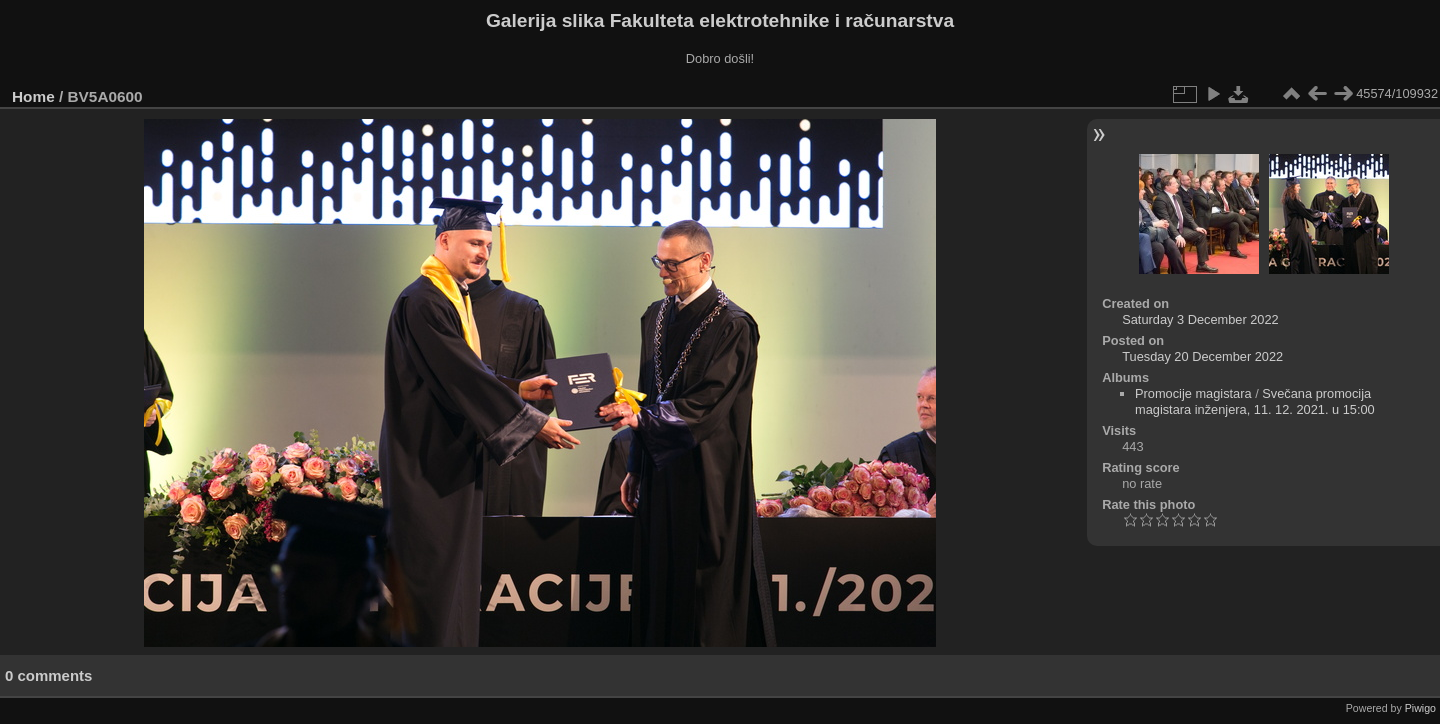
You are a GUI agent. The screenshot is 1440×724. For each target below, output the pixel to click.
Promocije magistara (1193, 393)
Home (33, 96)
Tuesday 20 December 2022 (1202, 356)
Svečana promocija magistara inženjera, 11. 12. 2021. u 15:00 (1255, 401)
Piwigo (1420, 708)
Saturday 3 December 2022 (1200, 319)
